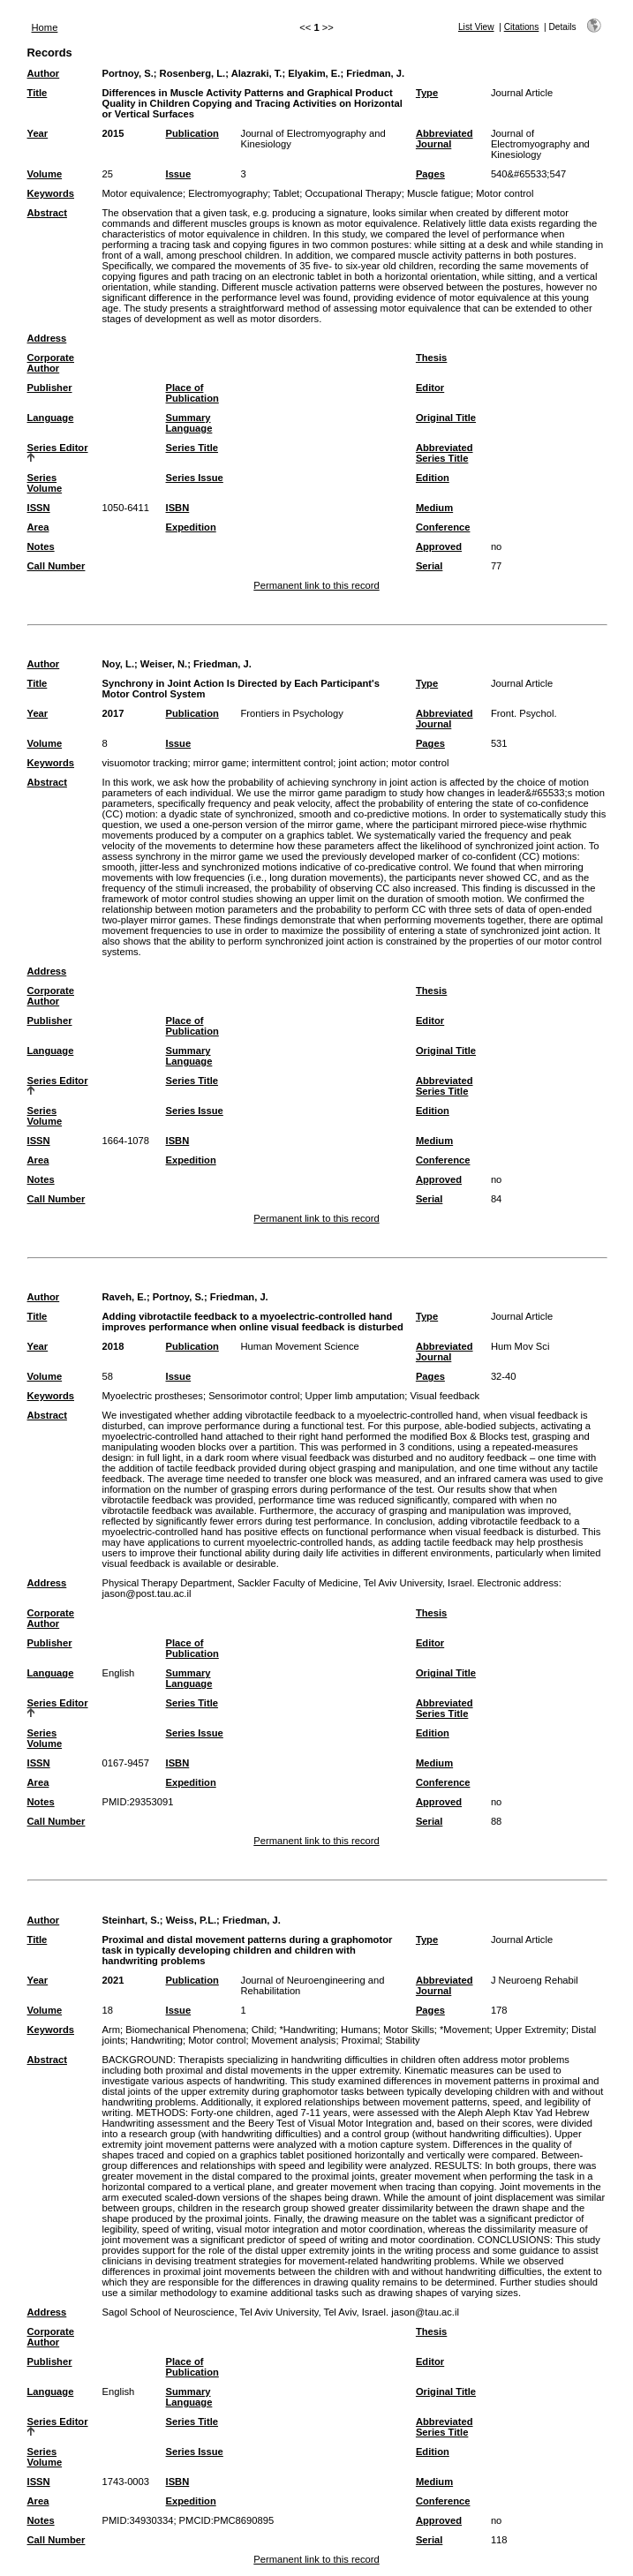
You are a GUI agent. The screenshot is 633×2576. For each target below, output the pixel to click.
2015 (113, 133)
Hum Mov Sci (520, 1346)
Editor (430, 387)
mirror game (219, 762)
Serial (429, 566)
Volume (45, 174)
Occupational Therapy (353, 193)
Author (43, 73)
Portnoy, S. (128, 73)
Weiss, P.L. (191, 1920)
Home (45, 27)
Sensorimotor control (253, 1395)
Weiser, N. (163, 664)
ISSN (38, 507)
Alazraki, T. (257, 73)
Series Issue (194, 477)
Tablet (286, 193)
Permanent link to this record (316, 585)
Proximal (361, 2040)
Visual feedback (444, 1395)
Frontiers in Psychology (292, 713)
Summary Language (189, 422)
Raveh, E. (124, 1297)
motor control (419, 762)
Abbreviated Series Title (444, 452)
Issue (179, 174)
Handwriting (157, 2040)
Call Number (56, 566)
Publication (192, 133)
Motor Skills (408, 2029)
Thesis (431, 357)
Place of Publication (192, 392)
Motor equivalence (142, 193)
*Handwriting (307, 2029)
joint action (363, 762)
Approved (439, 546)
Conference (443, 527)
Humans (359, 2029)
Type (427, 92)
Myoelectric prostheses (152, 1395)
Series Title (192, 447)
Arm (111, 2029)
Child (263, 2029)
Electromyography (228, 193)
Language (50, 417)
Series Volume (45, 482)
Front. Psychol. (524, 713)
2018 (113, 1346)
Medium (434, 507)
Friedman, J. (375, 73)
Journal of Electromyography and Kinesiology (540, 144)
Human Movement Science (300, 1346)
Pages (430, 174)
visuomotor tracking (145, 762)
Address (47, 338)
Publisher (49, 387)
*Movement (465, 2029)
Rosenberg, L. (193, 73)
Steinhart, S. (131, 1920)
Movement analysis (294, 2040)
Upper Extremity (530, 2029)
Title (37, 92)
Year (38, 133)
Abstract (47, 212)
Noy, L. (118, 664)
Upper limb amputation (355, 1395)
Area (38, 527)
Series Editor (57, 447)
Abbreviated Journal (444, 138)
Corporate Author (50, 362)
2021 (113, 1980)
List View (476, 27)
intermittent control (292, 762)
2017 (113, 713)
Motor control (504, 193)
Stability (402, 2040)
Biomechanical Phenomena (185, 2029)
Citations (521, 27)
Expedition (191, 527)
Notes (41, 546)
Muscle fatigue (439, 193)
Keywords (50, 193)
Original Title (446, 417)
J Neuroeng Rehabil (534, 1980)
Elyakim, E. (314, 73)
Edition (432, 477)
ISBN (178, 507)
